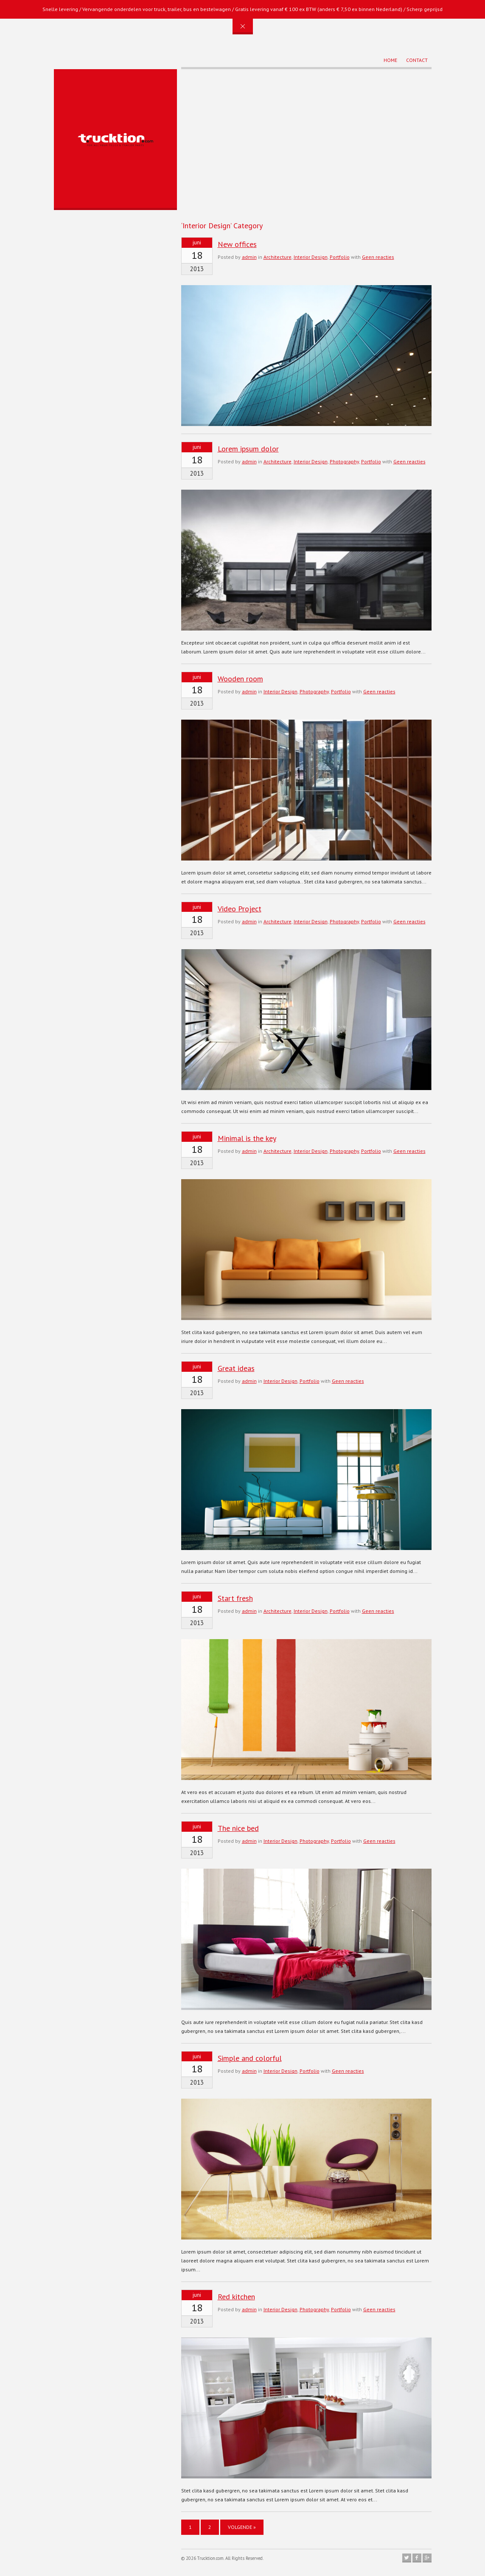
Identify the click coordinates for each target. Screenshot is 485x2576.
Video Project (239, 909)
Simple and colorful (250, 2058)
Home (390, 60)
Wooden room (240, 679)
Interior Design (311, 257)
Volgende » (242, 2527)
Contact (417, 60)
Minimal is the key (247, 1138)
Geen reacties (378, 257)
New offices (237, 244)
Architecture (278, 257)
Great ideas (236, 1368)
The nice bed (238, 1828)
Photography (344, 461)
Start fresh (235, 1598)
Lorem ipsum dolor (248, 449)
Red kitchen (236, 2296)
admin (249, 257)
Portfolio (340, 257)
